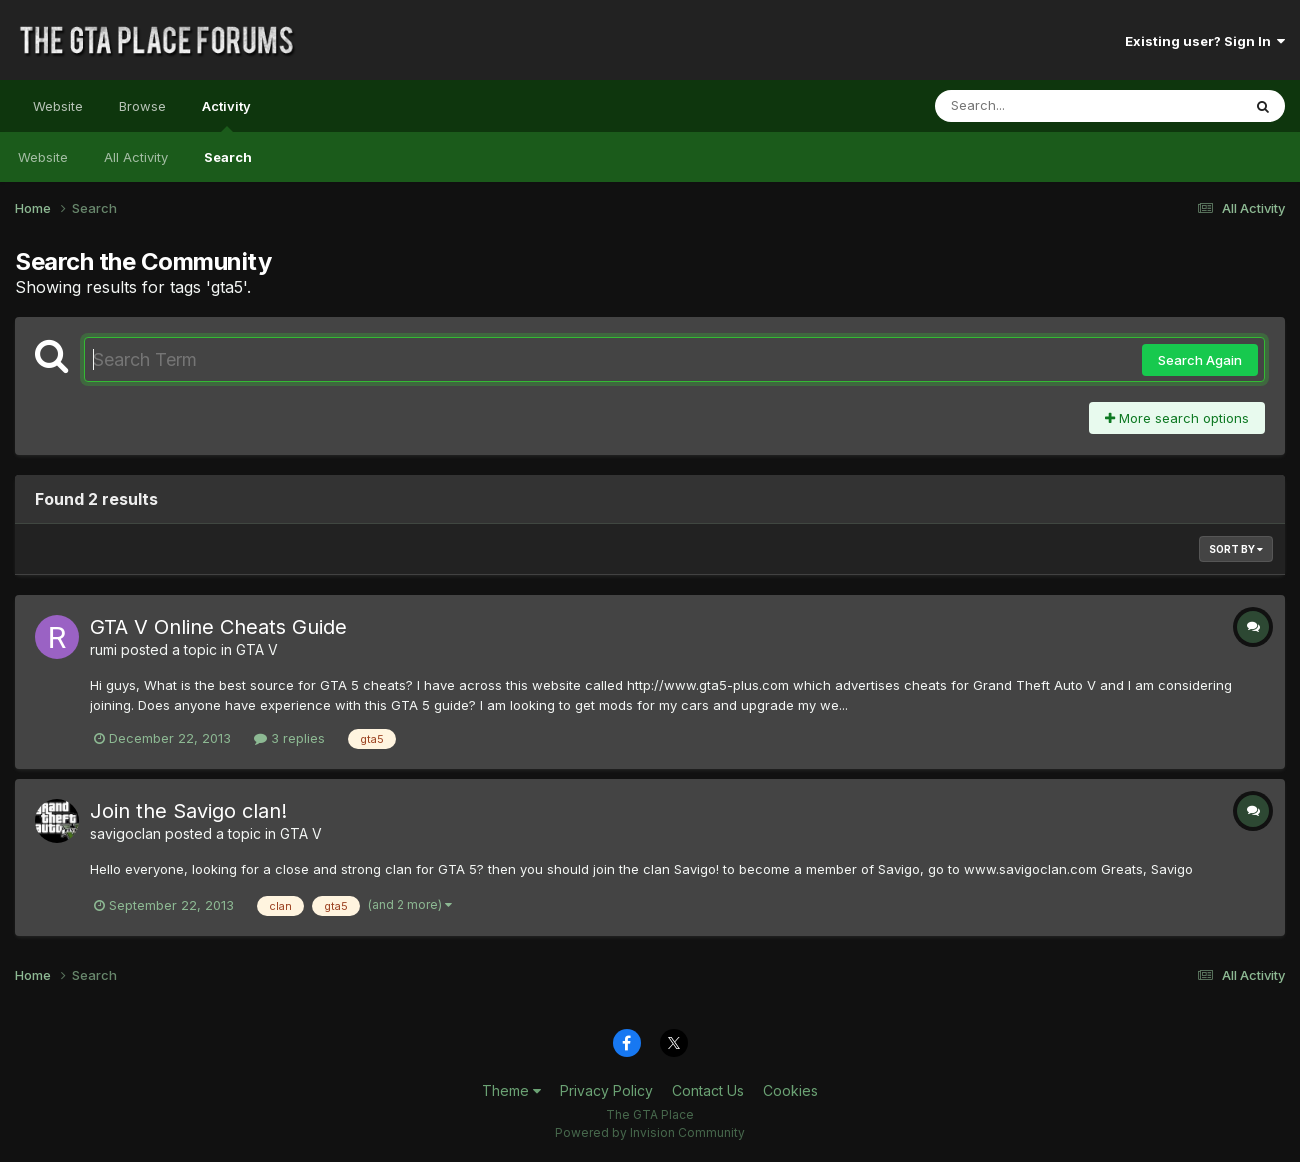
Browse (142, 106)
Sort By (1236, 549)
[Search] (1033, 106)
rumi (103, 649)
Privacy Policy (606, 1090)
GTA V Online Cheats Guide (218, 627)
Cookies (790, 1090)
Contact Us (708, 1090)
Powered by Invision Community (650, 1132)
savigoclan (125, 833)
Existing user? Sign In (1205, 41)
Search (228, 157)
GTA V (257, 649)
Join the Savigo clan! (188, 811)
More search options (1177, 418)
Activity (226, 115)
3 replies (289, 738)
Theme (511, 1090)
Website (58, 106)
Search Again (1200, 360)
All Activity (136, 157)
